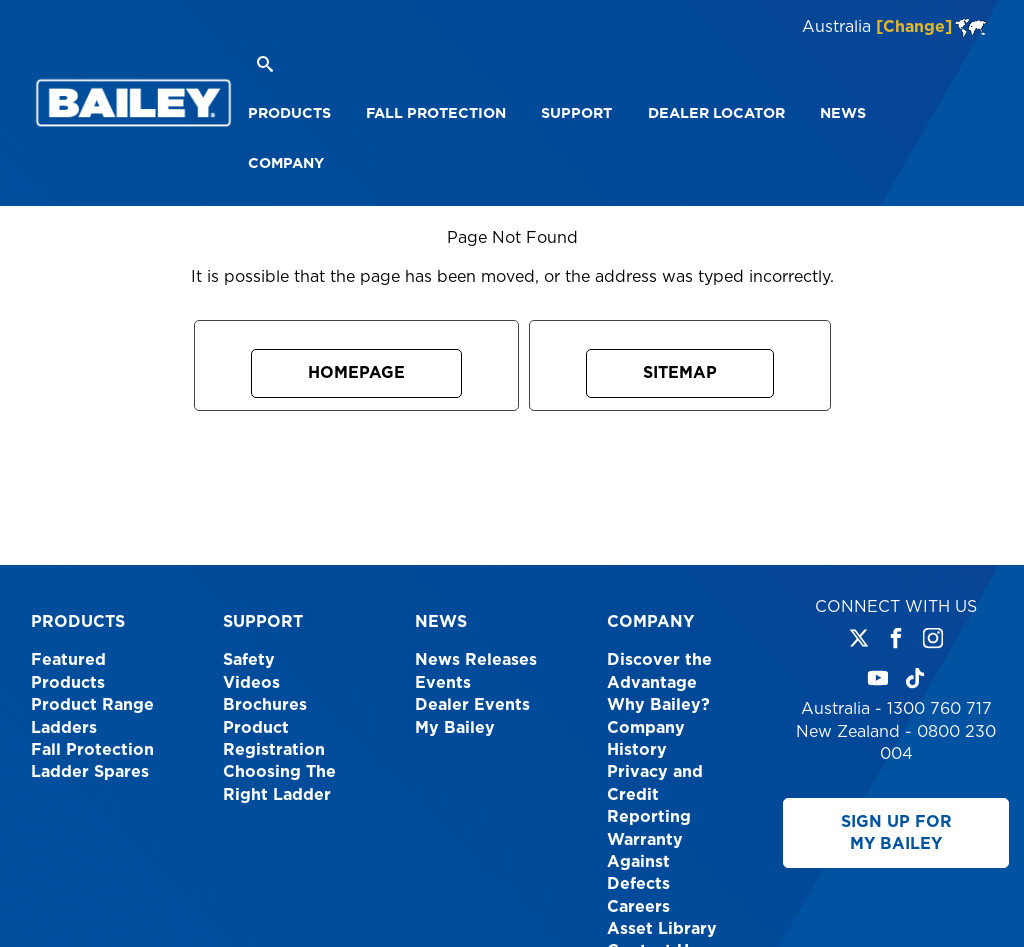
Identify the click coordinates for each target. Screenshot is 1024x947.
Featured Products (68, 671)
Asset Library (662, 929)
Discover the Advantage (659, 671)
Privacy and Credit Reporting (655, 794)
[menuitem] (289, 114)
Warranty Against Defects (645, 862)
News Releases (476, 660)
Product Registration (274, 739)
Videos (251, 683)
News (441, 622)
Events (443, 683)
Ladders (64, 728)
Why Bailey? (658, 705)
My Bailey (455, 728)
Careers (638, 907)
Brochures (265, 705)
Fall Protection (92, 750)
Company (650, 622)
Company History (646, 739)
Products (78, 622)
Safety (249, 660)
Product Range (92, 705)
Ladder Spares (90, 772)
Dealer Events (472, 705)
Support (263, 622)
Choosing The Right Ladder (279, 783)
